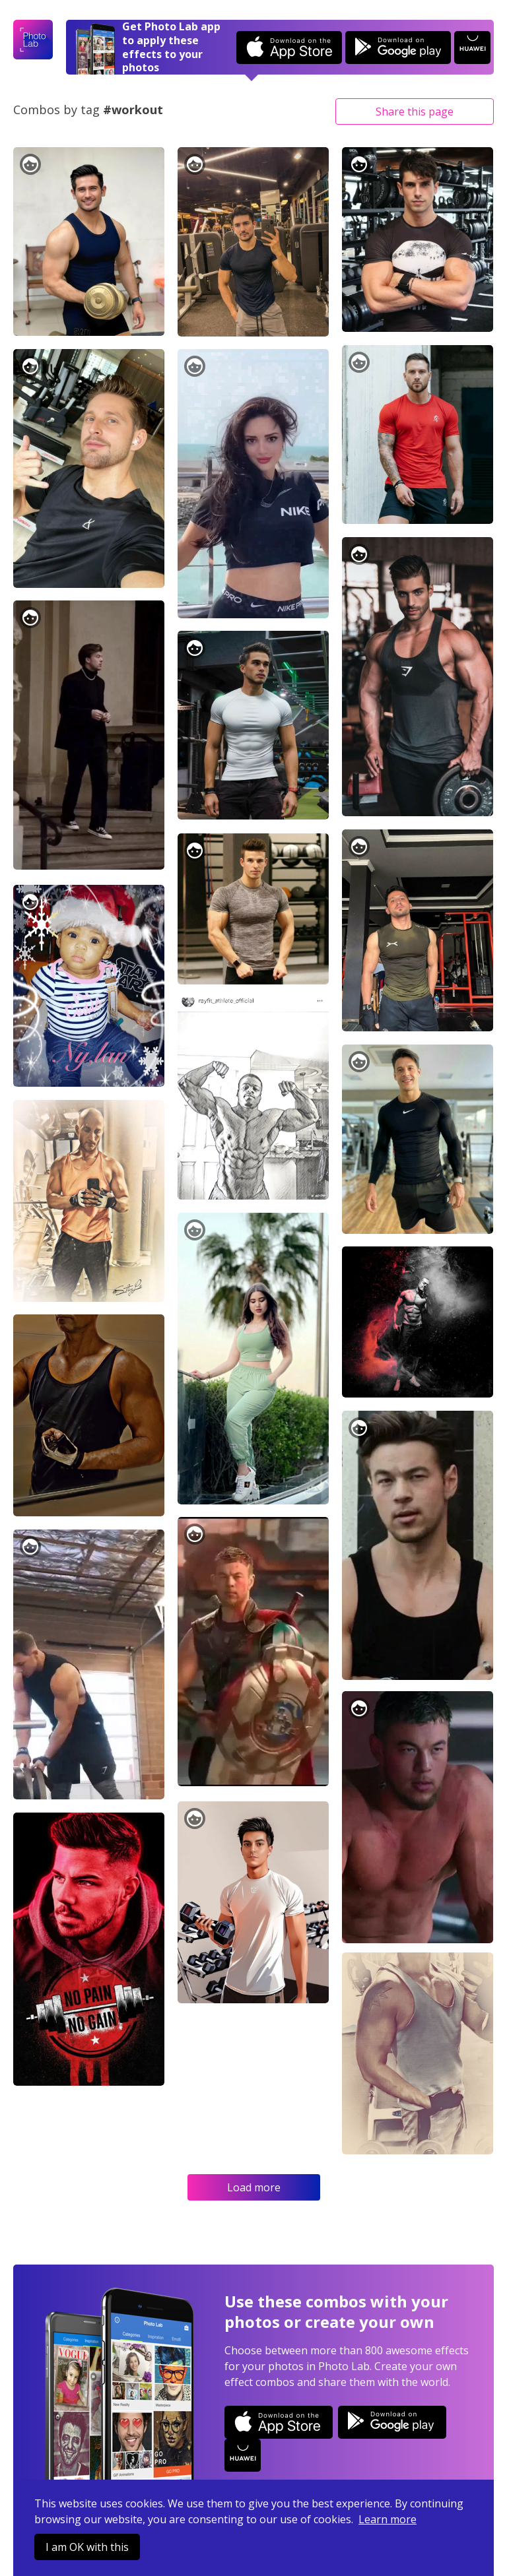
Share (415, 111)
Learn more (387, 2519)
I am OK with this (87, 2547)
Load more (254, 2187)
